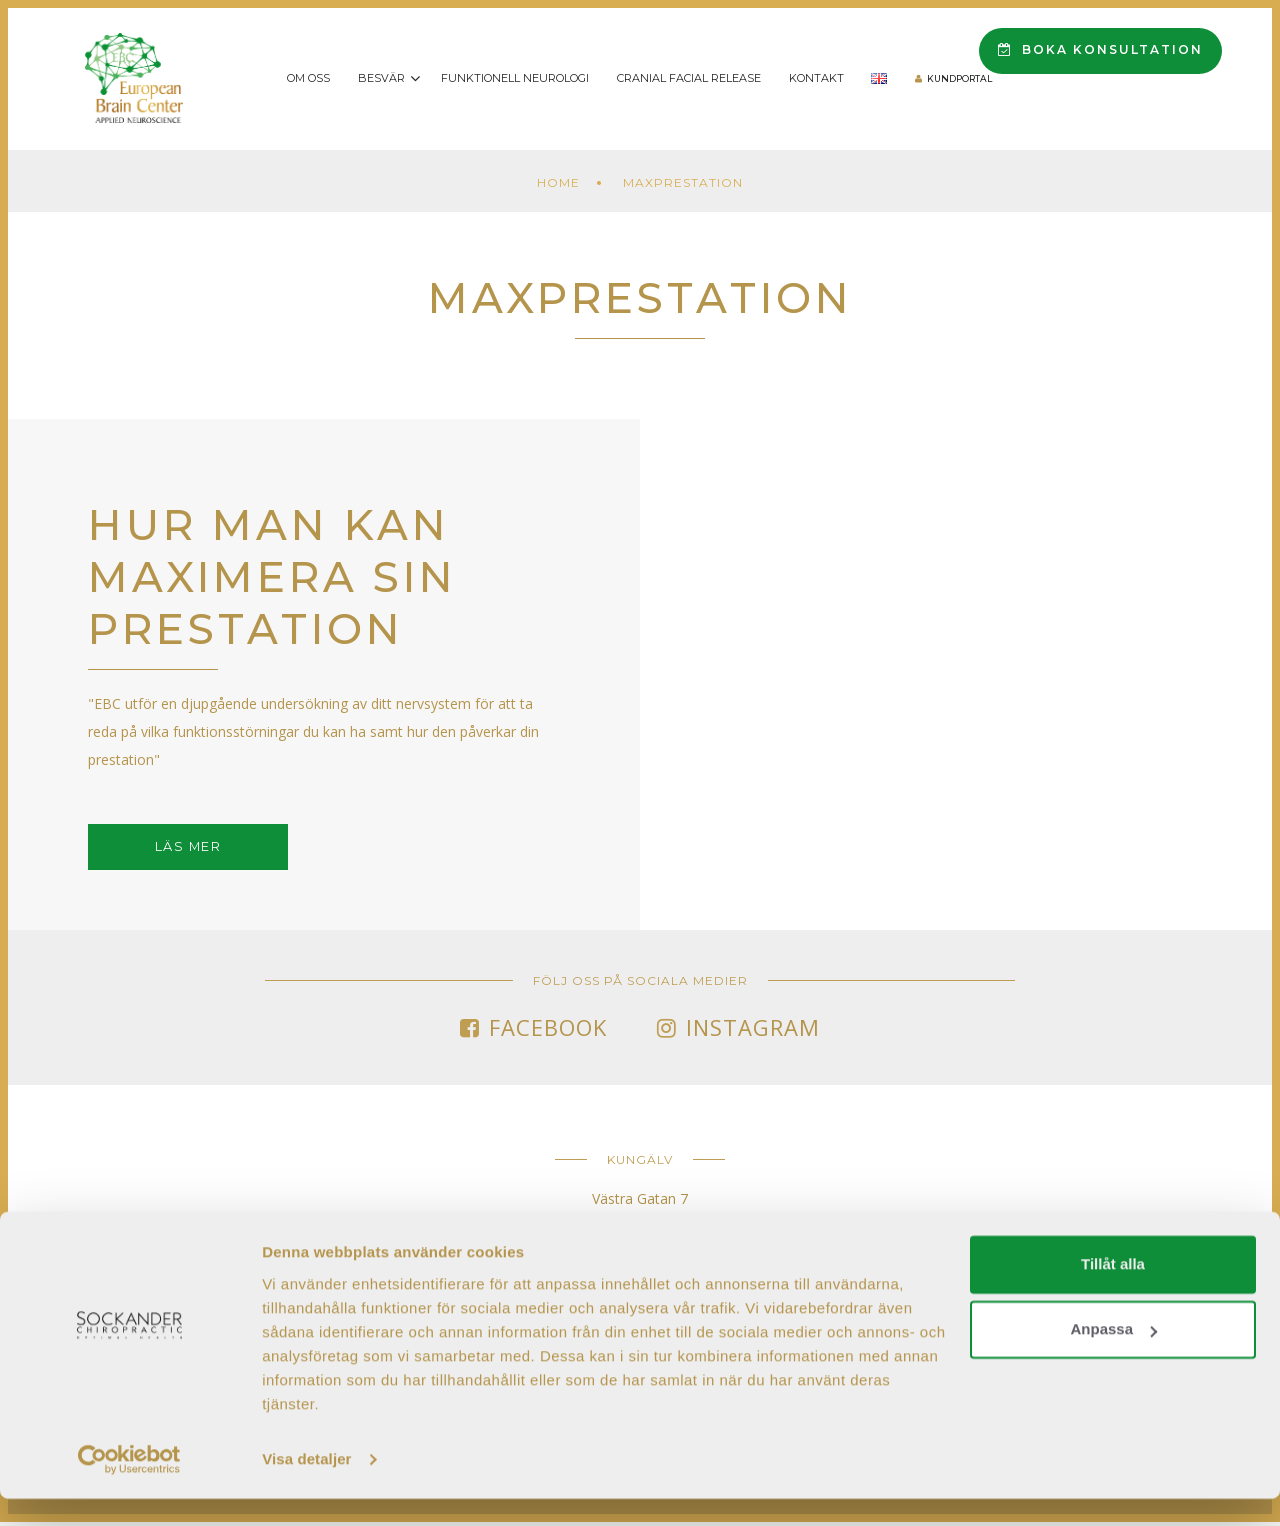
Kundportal (959, 78)
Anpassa (1113, 1356)
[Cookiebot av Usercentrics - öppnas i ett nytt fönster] (129, 1487)
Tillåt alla (1113, 1291)
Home (558, 182)
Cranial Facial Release (689, 78)
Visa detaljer (306, 1486)
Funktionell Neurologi (515, 78)
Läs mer (188, 849)
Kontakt (816, 78)
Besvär (381, 78)
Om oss (308, 78)
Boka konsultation (1100, 49)
